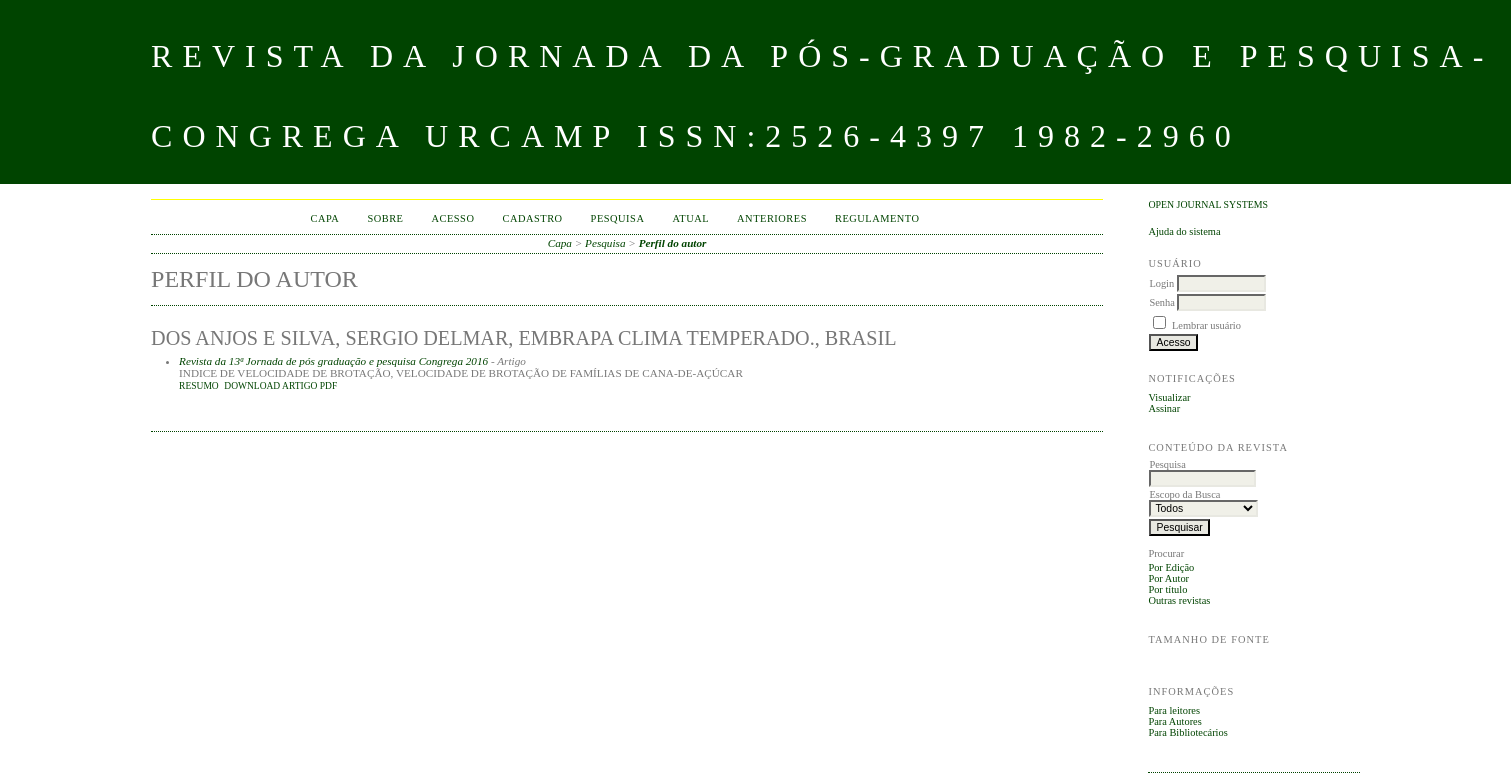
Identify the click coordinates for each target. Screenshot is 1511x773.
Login (1161, 283)
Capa (325, 218)
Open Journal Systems (1208, 204)
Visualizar (1169, 397)
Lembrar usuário (1206, 325)
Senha (1161, 302)
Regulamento (877, 218)
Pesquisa (618, 218)
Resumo (199, 386)
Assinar (1164, 408)
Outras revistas (1179, 600)
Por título (1167, 589)
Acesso (452, 218)
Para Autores (1174, 721)
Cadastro (532, 218)
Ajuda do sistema (1184, 231)
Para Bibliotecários (1187, 732)
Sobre (385, 218)
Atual (690, 218)
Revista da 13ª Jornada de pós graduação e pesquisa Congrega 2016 (333, 361)
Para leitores (1174, 710)
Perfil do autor (673, 243)
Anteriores (772, 218)
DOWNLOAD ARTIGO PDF (280, 386)
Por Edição (1171, 567)
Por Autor (1168, 578)
